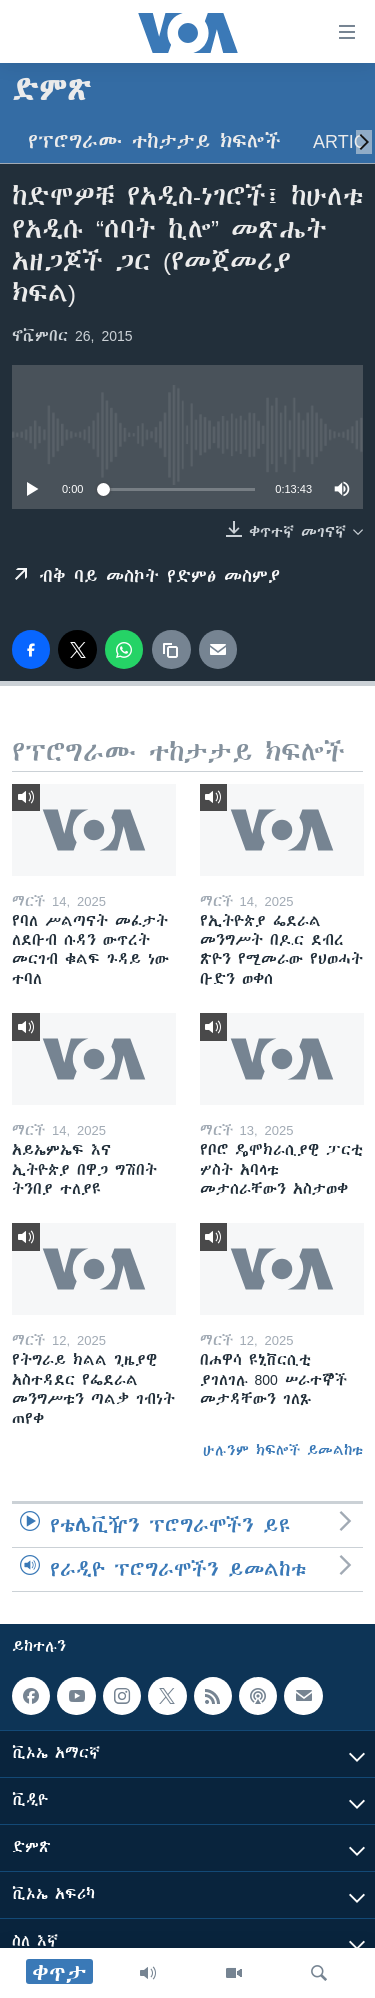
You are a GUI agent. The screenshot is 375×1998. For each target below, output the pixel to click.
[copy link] (171, 649)
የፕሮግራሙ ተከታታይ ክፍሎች (154, 141)
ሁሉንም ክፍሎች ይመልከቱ (283, 1450)
